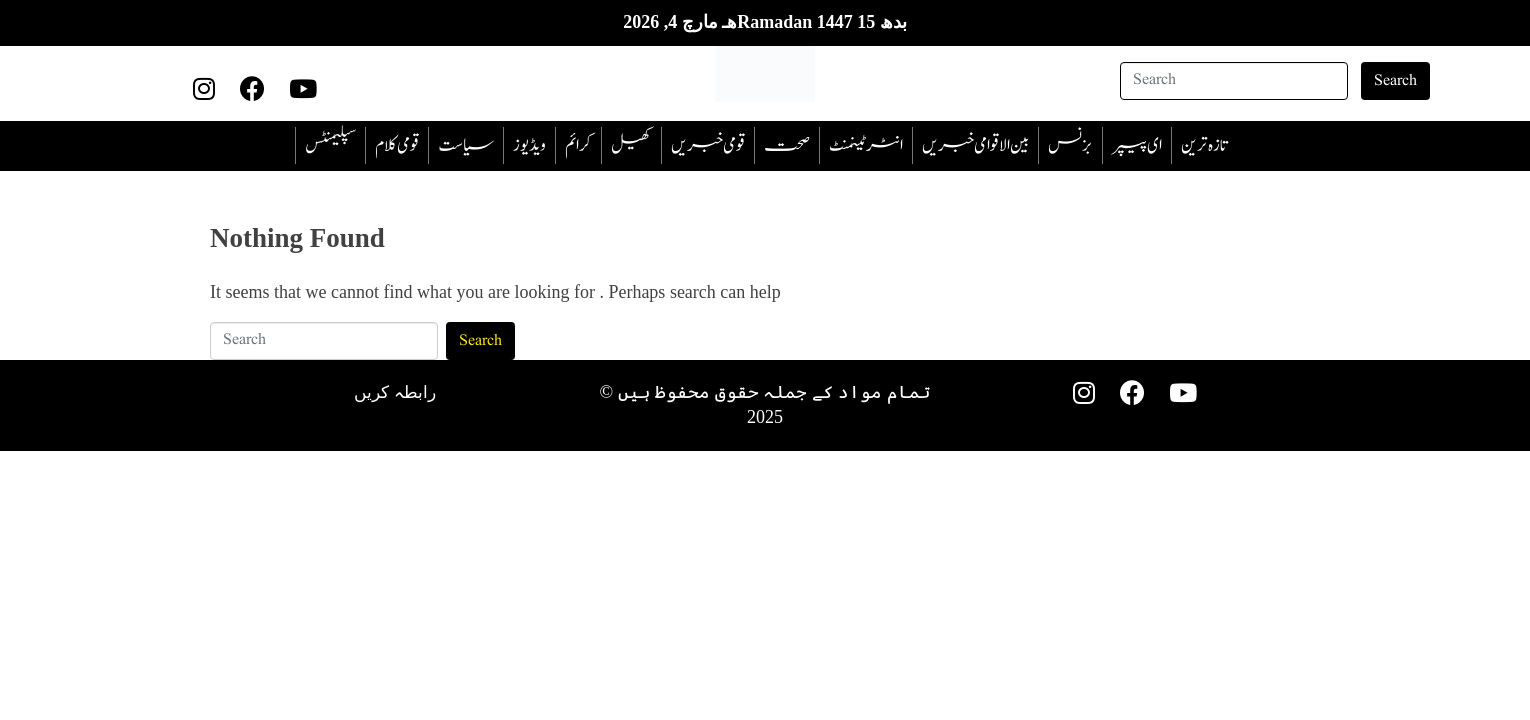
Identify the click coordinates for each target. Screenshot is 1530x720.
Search (1395, 81)
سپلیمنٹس (330, 145)
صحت (787, 145)
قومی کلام (397, 145)
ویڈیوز (529, 145)
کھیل (631, 145)
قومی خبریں (708, 145)
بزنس (1070, 145)
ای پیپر (1137, 145)
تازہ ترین (1204, 145)
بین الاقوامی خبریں (975, 145)
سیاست (466, 145)
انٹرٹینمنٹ (866, 145)
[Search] (1234, 81)
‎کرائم (578, 145)
